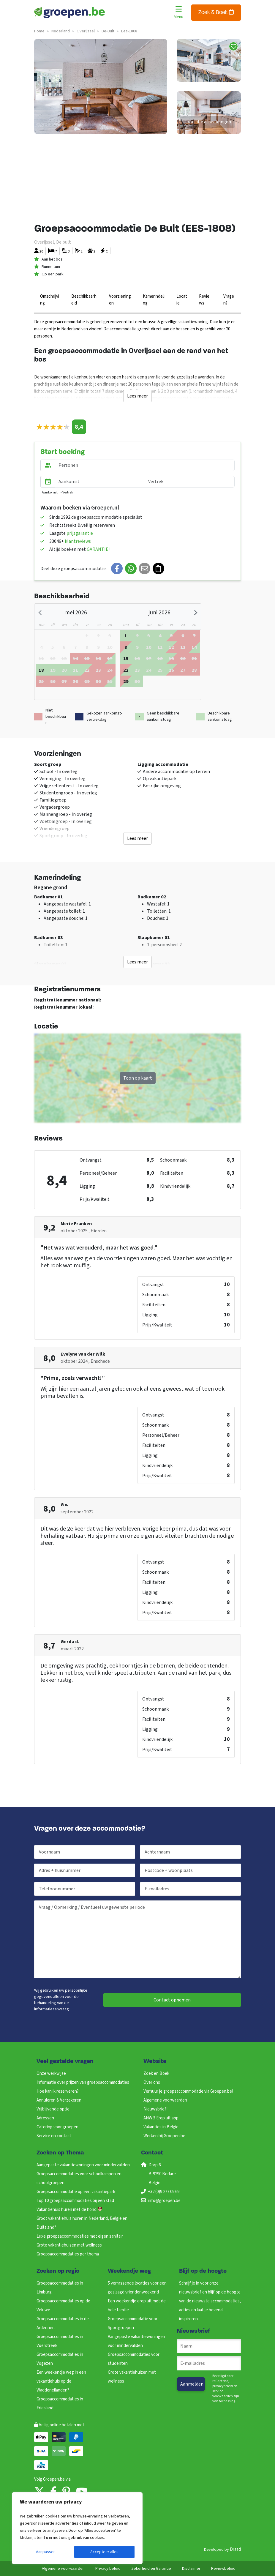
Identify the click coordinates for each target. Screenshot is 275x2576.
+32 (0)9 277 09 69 (163, 2192)
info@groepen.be (164, 2201)
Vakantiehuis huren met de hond (69, 2209)
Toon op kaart (137, 1078)
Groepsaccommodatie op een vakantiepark (76, 2192)
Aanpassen (46, 2552)
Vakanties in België (160, 2127)
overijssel (86, 31)
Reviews (204, 299)
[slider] (53, 427)
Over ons (151, 2082)
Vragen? (228, 299)
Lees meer (137, 396)
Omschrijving (49, 299)
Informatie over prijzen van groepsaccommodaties (83, 2082)
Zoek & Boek (216, 12)
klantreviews (78, 541)
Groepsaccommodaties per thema (68, 2254)
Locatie (181, 299)
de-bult (108, 31)
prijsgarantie (80, 533)
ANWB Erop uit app (160, 2118)
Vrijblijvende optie (53, 2109)
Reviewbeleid (223, 2569)
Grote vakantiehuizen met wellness (69, 2245)
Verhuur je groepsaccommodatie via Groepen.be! (188, 2091)
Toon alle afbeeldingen (207, 122)
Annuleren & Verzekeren (59, 2100)
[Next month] (195, 612)
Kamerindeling (154, 299)
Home (39, 31)
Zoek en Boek (156, 2073)
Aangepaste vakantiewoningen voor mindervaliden (83, 2165)
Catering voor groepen (57, 2127)
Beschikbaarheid (84, 299)
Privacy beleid (108, 2569)
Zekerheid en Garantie (151, 2569)
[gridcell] (75, 658)
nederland (60, 31)
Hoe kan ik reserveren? (58, 2091)
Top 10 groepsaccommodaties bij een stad (75, 2201)
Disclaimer (191, 2569)
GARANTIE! (98, 549)
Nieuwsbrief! (155, 2109)
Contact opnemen (172, 2000)
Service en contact (54, 2136)
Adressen (45, 2118)
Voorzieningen (120, 299)
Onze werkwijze (51, 2073)
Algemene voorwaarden (165, 2100)
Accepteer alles (104, 2552)
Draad (235, 2549)
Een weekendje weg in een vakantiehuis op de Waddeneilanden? (61, 2381)
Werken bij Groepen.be (164, 2136)
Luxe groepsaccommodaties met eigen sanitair (80, 2236)
